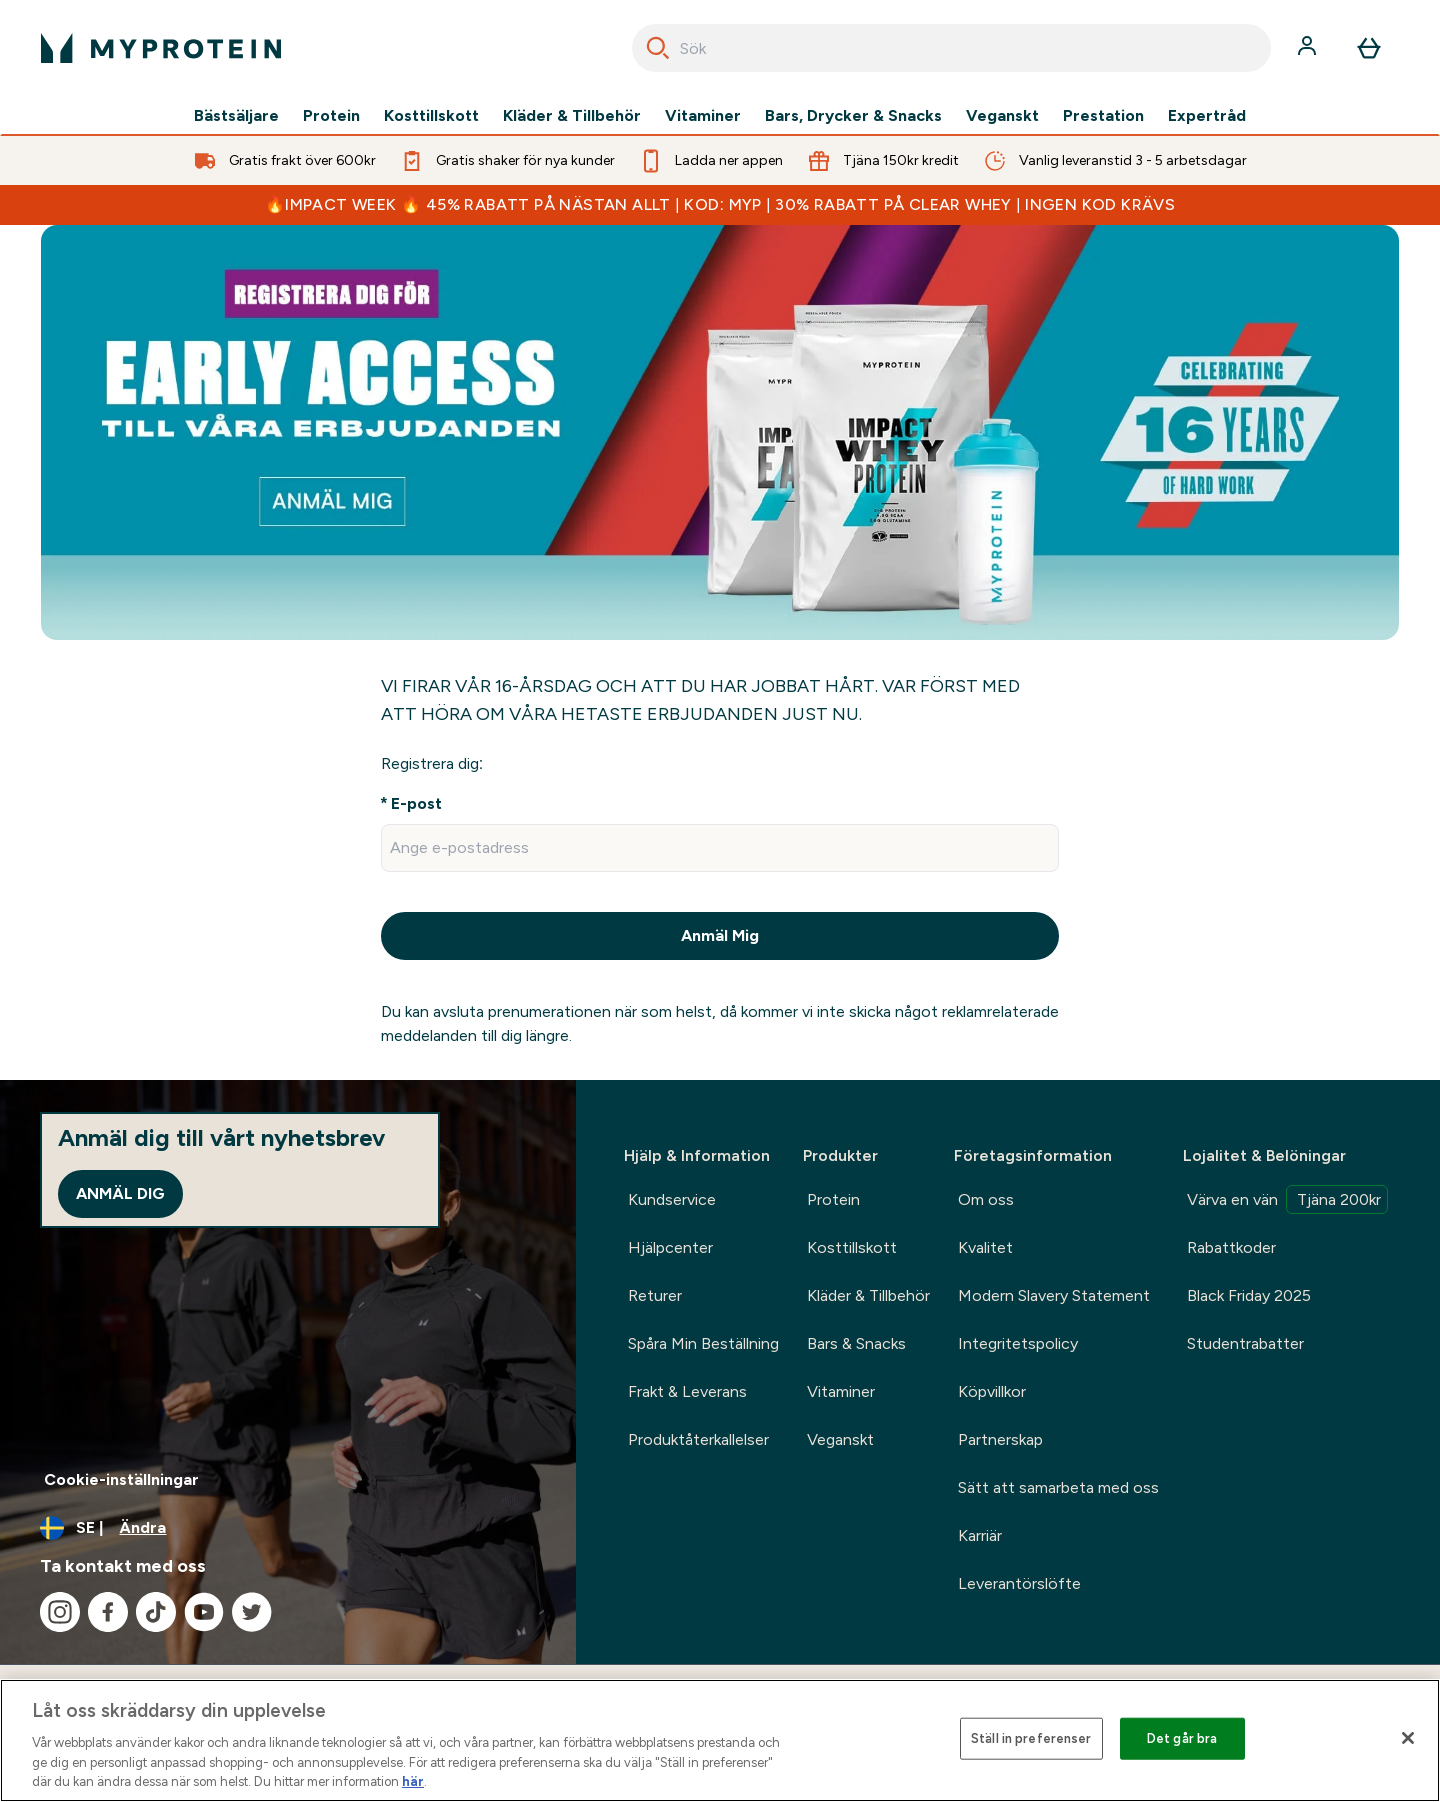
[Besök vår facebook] (108, 1612)
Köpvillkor (992, 1391)
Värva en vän (1287, 1199)
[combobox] (951, 48)
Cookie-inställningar (121, 1479)
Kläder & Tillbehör (572, 116)
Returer (655, 1295)
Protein (331, 116)
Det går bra (1182, 1738)
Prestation (1103, 116)
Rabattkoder (1231, 1247)
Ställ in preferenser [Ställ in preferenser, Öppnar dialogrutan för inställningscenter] (1031, 1738)
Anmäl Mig (720, 935)
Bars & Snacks (856, 1343)
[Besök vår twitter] (252, 1612)
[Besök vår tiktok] (156, 1612)
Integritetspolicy (1018, 1343)
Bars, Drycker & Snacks (853, 116)
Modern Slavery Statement (1054, 1295)
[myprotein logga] (161, 48)
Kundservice (672, 1199)
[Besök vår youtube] (204, 1612)
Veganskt (1002, 116)
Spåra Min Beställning (703, 1343)
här (413, 1781)
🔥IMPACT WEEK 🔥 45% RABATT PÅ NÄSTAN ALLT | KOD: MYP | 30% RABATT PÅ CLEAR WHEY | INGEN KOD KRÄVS (720, 204)
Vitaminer (703, 116)
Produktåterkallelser (698, 1439)
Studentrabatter (1245, 1343)
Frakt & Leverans (687, 1391)
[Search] (658, 48)
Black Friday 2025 (1249, 1295)
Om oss (986, 1199)
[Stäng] (1408, 1738)
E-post (416, 803)
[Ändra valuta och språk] (288, 1528)
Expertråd (1207, 116)
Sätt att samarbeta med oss (1058, 1487)
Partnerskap (1000, 1439)
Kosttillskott (431, 116)
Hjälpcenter (670, 1247)
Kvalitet (985, 1247)
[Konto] (1309, 48)
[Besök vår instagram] (60, 1612)
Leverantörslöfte (1019, 1583)
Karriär (980, 1535)
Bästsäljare (236, 116)
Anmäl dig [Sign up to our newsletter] (120, 1193)
